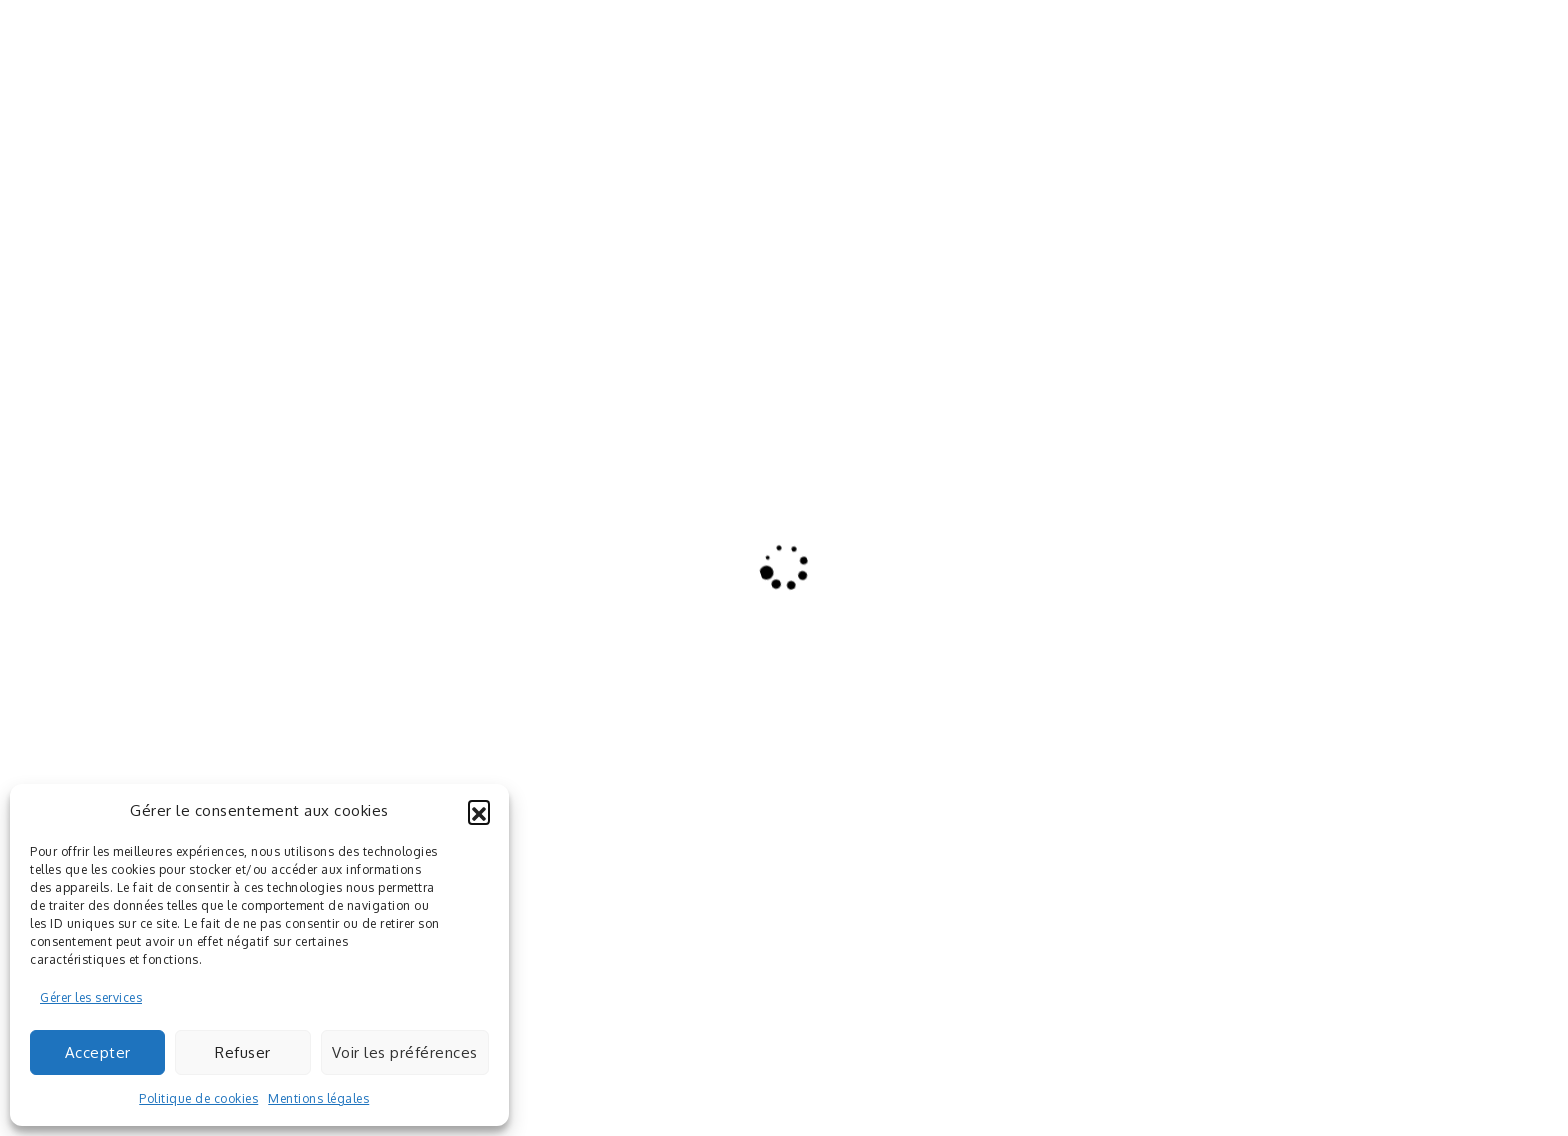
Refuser (243, 1052)
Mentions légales (318, 1098)
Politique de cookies (198, 1098)
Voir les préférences (405, 1052)
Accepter (98, 1052)
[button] (479, 811)
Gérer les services (91, 997)
